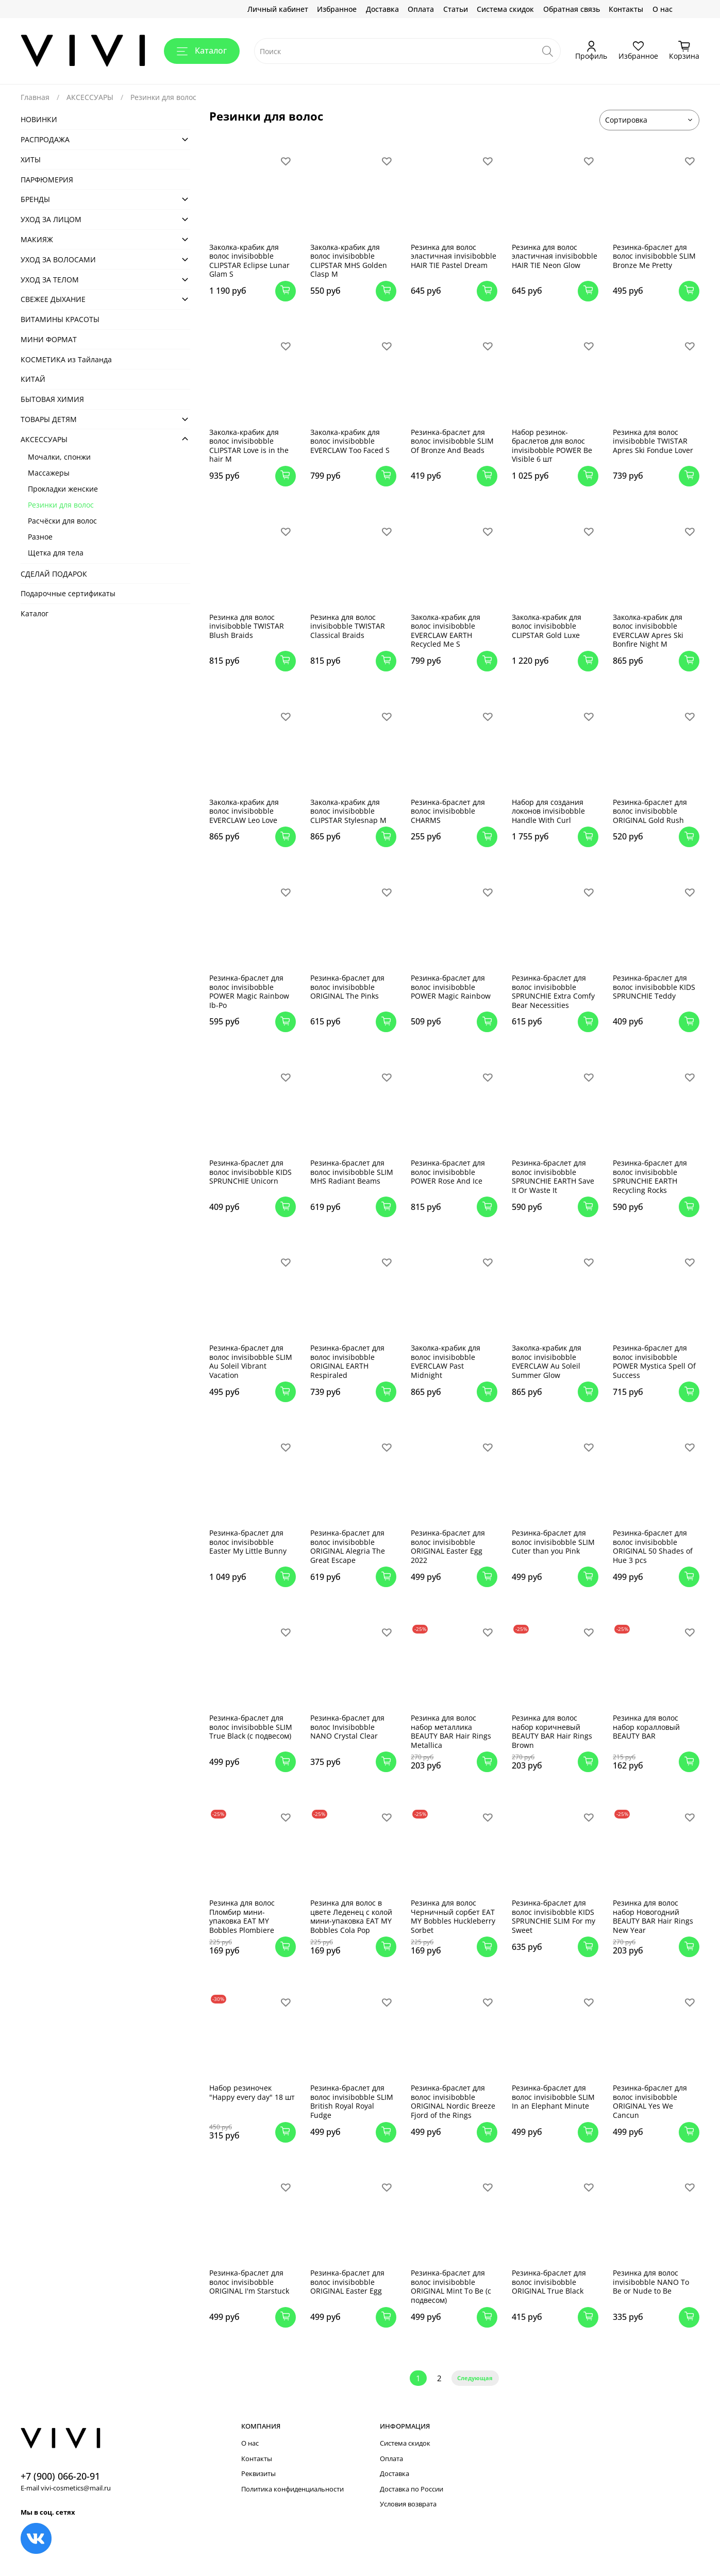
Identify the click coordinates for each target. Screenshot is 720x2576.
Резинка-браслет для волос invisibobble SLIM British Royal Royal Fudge (351, 2101)
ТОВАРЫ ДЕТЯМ (49, 419)
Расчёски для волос (62, 521)
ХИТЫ (31, 159)
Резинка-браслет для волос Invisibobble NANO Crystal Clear (347, 1727)
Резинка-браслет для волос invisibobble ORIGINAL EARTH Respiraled (347, 1361)
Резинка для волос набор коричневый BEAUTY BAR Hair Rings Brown (552, 1731)
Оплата (421, 9)
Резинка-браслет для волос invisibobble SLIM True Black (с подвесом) (250, 1727)
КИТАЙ (33, 379)
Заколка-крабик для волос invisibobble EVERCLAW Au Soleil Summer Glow (546, 1361)
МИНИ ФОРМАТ (49, 339)
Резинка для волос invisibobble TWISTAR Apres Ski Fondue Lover (653, 441)
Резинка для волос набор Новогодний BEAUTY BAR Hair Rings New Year (653, 1916)
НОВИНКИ (39, 119)
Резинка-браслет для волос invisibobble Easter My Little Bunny (248, 1542)
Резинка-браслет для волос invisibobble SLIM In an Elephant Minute (553, 2097)
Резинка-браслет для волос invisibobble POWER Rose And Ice (448, 1172)
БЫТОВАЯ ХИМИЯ (52, 399)
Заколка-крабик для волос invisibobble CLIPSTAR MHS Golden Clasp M (348, 260)
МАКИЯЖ (37, 239)
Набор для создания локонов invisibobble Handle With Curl (548, 811)
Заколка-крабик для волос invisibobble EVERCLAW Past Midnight (445, 1361)
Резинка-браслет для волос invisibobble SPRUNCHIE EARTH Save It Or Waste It (553, 1176)
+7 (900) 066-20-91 (60, 2476)
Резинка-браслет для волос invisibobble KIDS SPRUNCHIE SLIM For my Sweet (553, 1916)
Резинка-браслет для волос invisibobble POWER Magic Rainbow (451, 987)
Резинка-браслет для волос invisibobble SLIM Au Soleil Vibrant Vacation (250, 1361)
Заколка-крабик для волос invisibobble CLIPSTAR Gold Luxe (546, 626)
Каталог (202, 50)
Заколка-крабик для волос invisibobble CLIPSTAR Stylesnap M (348, 811)
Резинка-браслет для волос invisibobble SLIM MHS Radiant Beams (351, 1172)
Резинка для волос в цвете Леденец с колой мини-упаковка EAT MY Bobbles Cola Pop (351, 1916)
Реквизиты (258, 2473)
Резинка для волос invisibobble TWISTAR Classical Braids (347, 626)
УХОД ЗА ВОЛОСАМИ (58, 259)
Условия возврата (408, 2504)
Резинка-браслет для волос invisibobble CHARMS (448, 811)
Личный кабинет (277, 9)
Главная (35, 97)
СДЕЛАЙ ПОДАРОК (54, 574)
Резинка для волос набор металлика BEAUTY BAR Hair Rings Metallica (451, 1731)
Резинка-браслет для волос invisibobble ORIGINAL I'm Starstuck (249, 2282)
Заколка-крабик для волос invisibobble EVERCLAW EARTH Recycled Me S (445, 630)
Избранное (337, 9)
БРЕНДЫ (35, 199)
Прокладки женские (63, 489)
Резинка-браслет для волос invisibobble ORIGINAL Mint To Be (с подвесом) (451, 2286)
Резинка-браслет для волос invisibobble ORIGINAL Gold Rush (650, 811)
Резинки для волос (61, 505)
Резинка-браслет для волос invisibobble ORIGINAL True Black (549, 2282)
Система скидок (505, 9)
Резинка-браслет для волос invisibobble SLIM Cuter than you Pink (553, 1542)
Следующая (475, 2378)
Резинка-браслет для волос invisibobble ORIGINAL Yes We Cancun (650, 2101)
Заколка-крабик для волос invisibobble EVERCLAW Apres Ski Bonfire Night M (648, 630)
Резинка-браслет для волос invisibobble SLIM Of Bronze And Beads (452, 441)
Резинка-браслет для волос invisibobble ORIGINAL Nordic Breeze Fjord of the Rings (453, 2101)
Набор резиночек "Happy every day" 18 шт (252, 2092)
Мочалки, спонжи (59, 457)
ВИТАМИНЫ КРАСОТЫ (60, 319)
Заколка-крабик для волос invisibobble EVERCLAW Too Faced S (350, 441)
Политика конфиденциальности (292, 2489)
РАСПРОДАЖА (45, 139)
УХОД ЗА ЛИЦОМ (51, 219)
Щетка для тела (55, 553)
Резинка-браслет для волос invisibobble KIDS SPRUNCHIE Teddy (654, 987)
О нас (662, 9)
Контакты (626, 9)
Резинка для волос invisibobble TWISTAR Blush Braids (246, 626)
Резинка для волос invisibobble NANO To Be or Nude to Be (651, 2282)
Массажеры (49, 473)
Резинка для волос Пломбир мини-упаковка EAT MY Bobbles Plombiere (242, 1916)
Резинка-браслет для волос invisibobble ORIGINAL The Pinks (347, 987)
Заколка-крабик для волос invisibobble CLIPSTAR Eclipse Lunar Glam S (249, 260)
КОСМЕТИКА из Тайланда (66, 359)
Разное (40, 537)
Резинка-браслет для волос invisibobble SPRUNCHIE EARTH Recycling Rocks (650, 1176)
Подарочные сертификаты (68, 593)
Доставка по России (411, 2489)
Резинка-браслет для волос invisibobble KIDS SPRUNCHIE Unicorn (250, 1172)
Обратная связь (571, 9)
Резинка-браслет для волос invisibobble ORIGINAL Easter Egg (347, 2282)
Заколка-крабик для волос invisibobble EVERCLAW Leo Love (244, 811)
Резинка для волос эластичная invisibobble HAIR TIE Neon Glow (554, 256)
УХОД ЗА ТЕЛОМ (50, 279)
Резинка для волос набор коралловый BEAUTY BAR (646, 1727)
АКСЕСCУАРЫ (89, 97)
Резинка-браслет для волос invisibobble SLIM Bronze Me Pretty (654, 256)
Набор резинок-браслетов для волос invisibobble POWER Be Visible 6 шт (552, 445)
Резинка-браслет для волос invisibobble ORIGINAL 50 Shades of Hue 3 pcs (653, 1546)
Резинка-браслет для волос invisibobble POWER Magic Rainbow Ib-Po (249, 991)
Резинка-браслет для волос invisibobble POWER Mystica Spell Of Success (654, 1361)
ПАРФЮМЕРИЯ (47, 179)
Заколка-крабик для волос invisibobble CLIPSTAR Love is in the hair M (249, 445)
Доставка (382, 9)
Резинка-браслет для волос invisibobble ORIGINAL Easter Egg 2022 (448, 1546)
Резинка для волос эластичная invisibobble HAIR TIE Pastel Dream (453, 256)
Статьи (455, 9)
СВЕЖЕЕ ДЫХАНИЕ (53, 299)
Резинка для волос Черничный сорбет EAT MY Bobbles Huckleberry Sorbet (453, 1916)
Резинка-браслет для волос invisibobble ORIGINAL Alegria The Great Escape (347, 1546)
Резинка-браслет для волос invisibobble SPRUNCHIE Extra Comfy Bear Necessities (553, 991)
